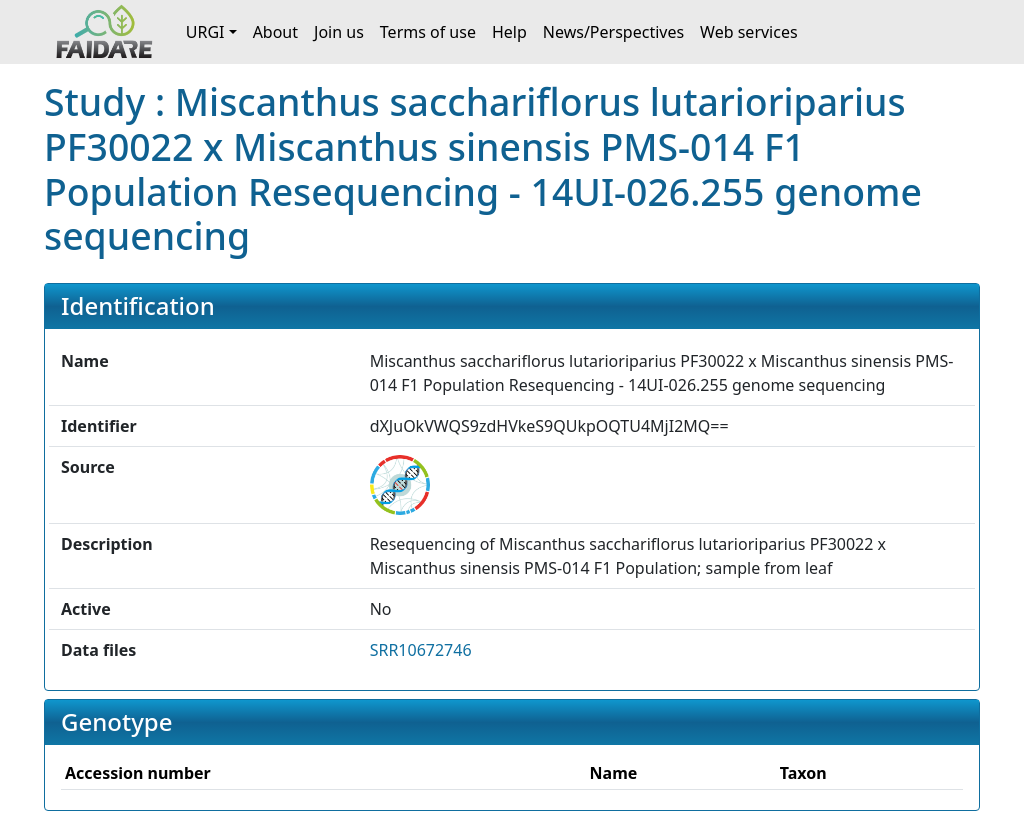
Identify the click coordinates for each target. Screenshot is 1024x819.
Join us (339, 32)
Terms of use (428, 32)
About (275, 32)
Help (509, 32)
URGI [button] (205, 32)
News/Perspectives (613, 32)
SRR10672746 (421, 650)
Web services (749, 32)
